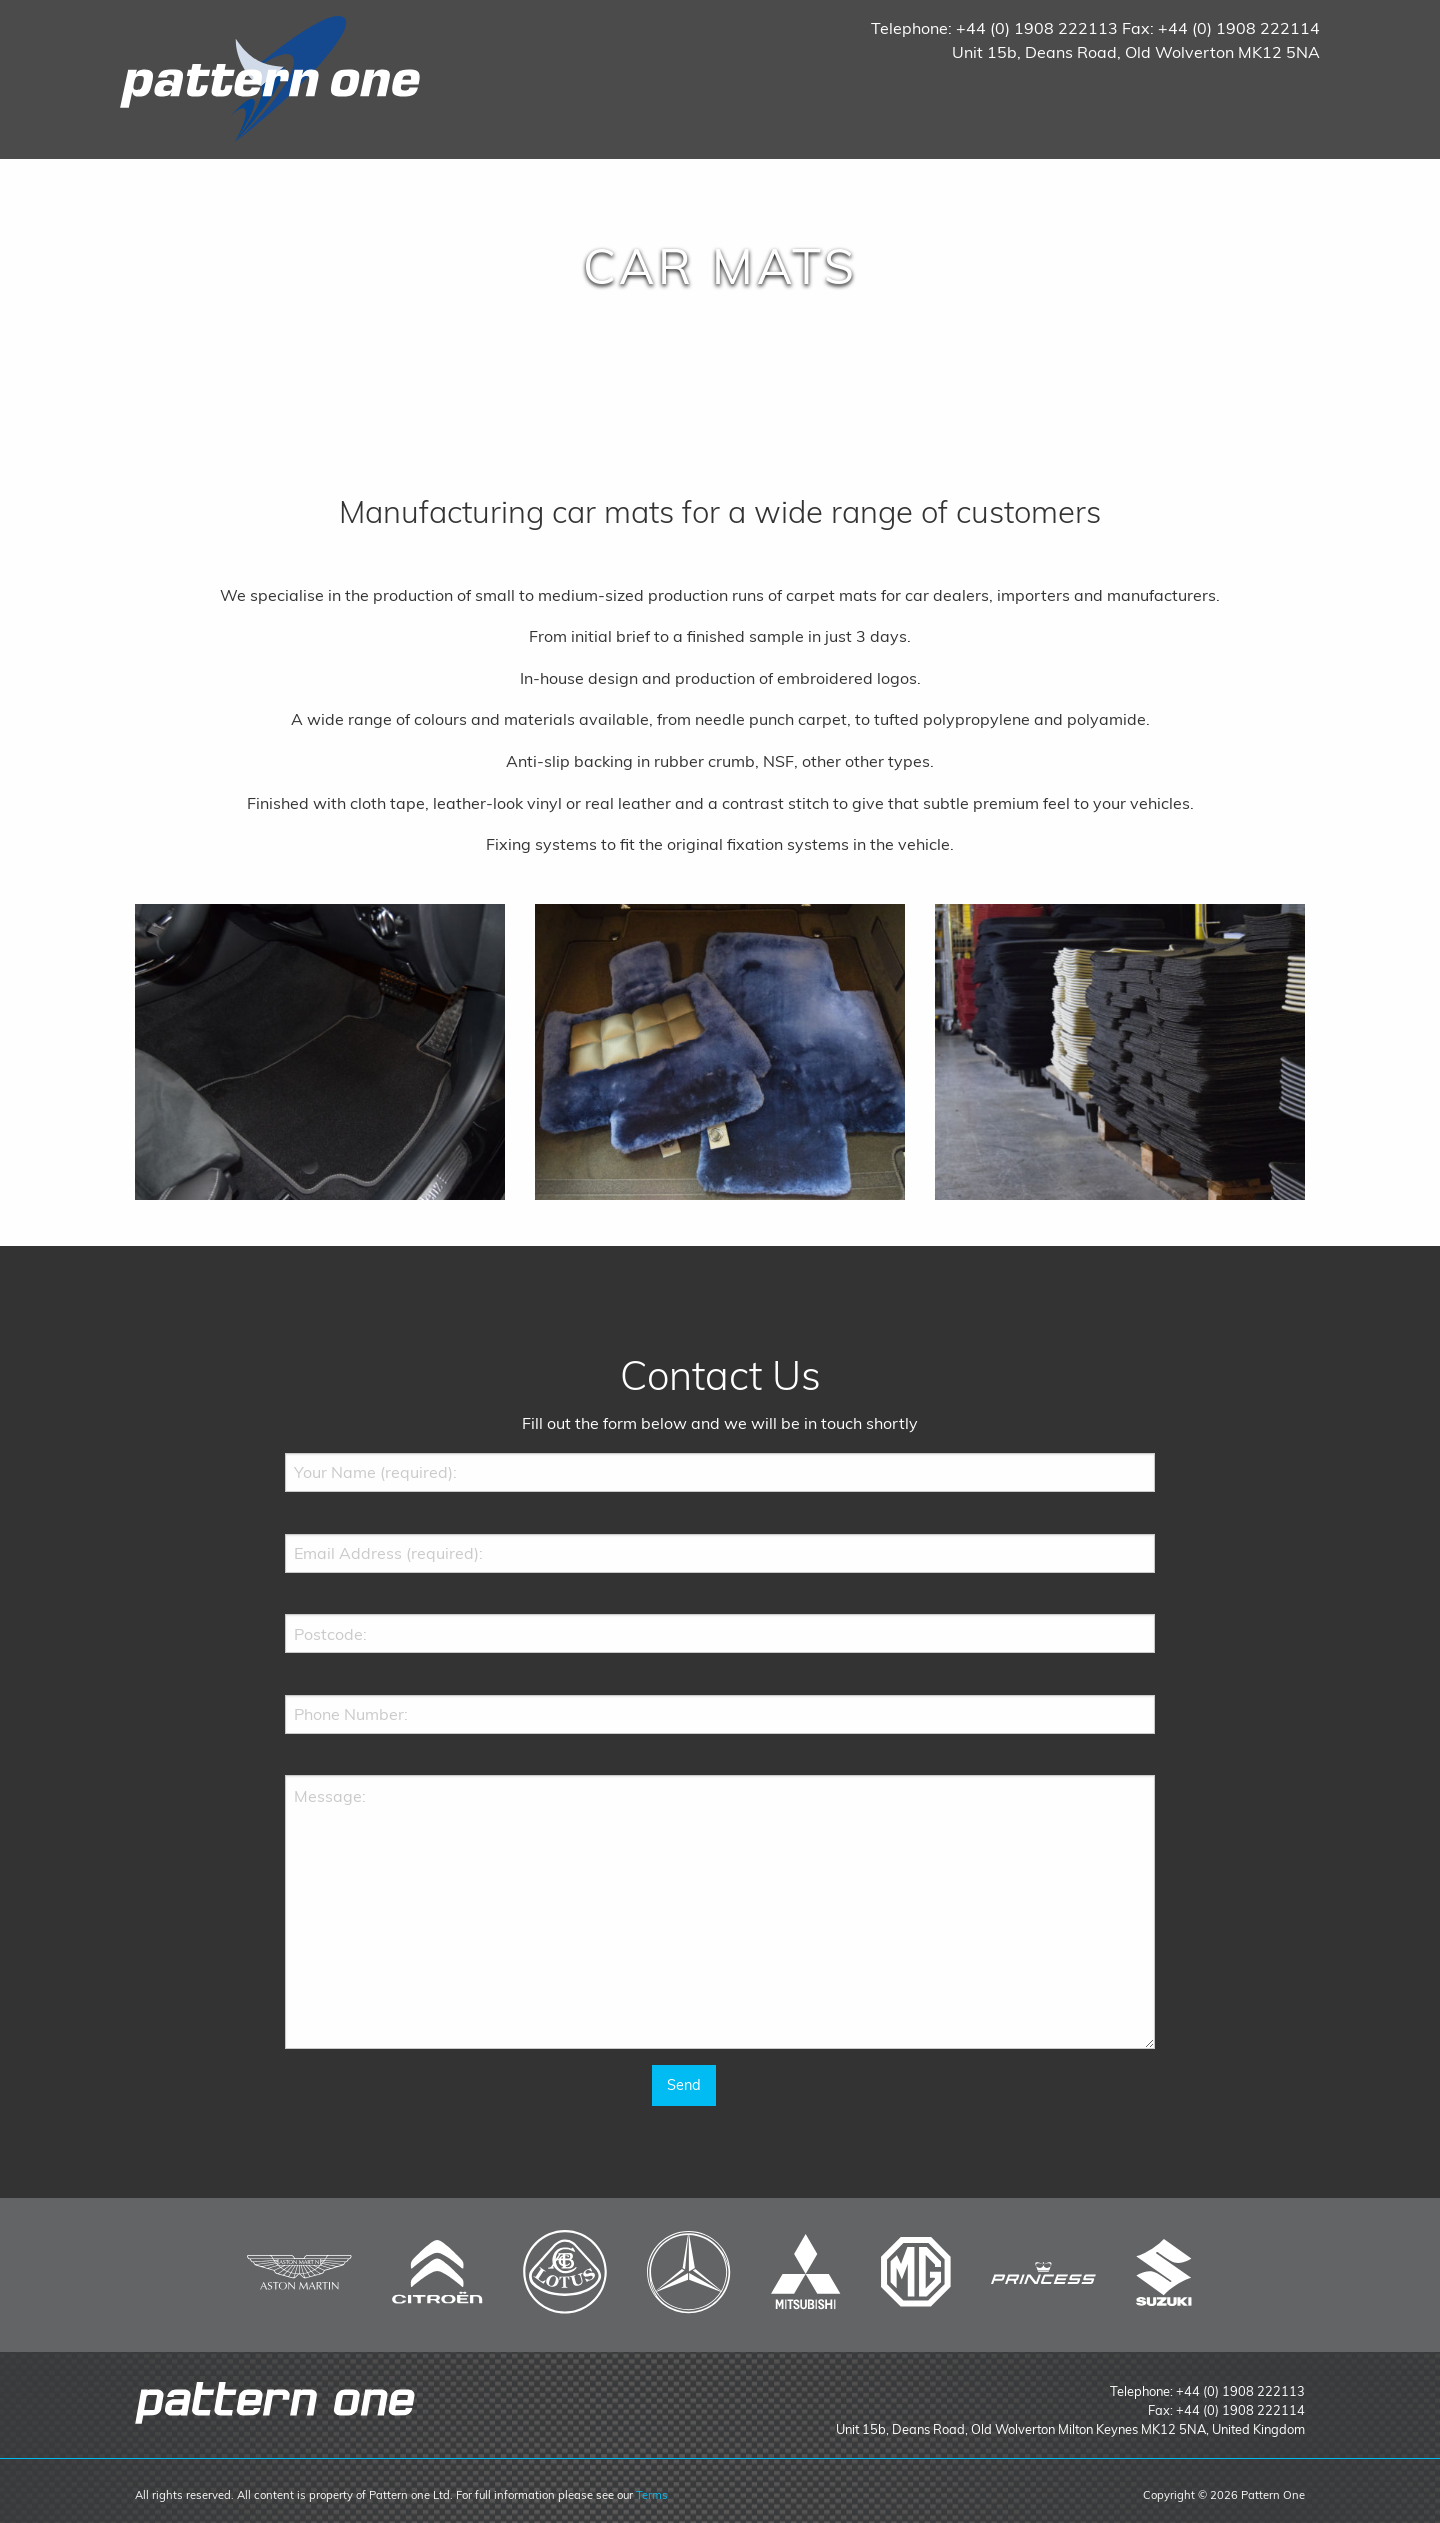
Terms (652, 2495)
